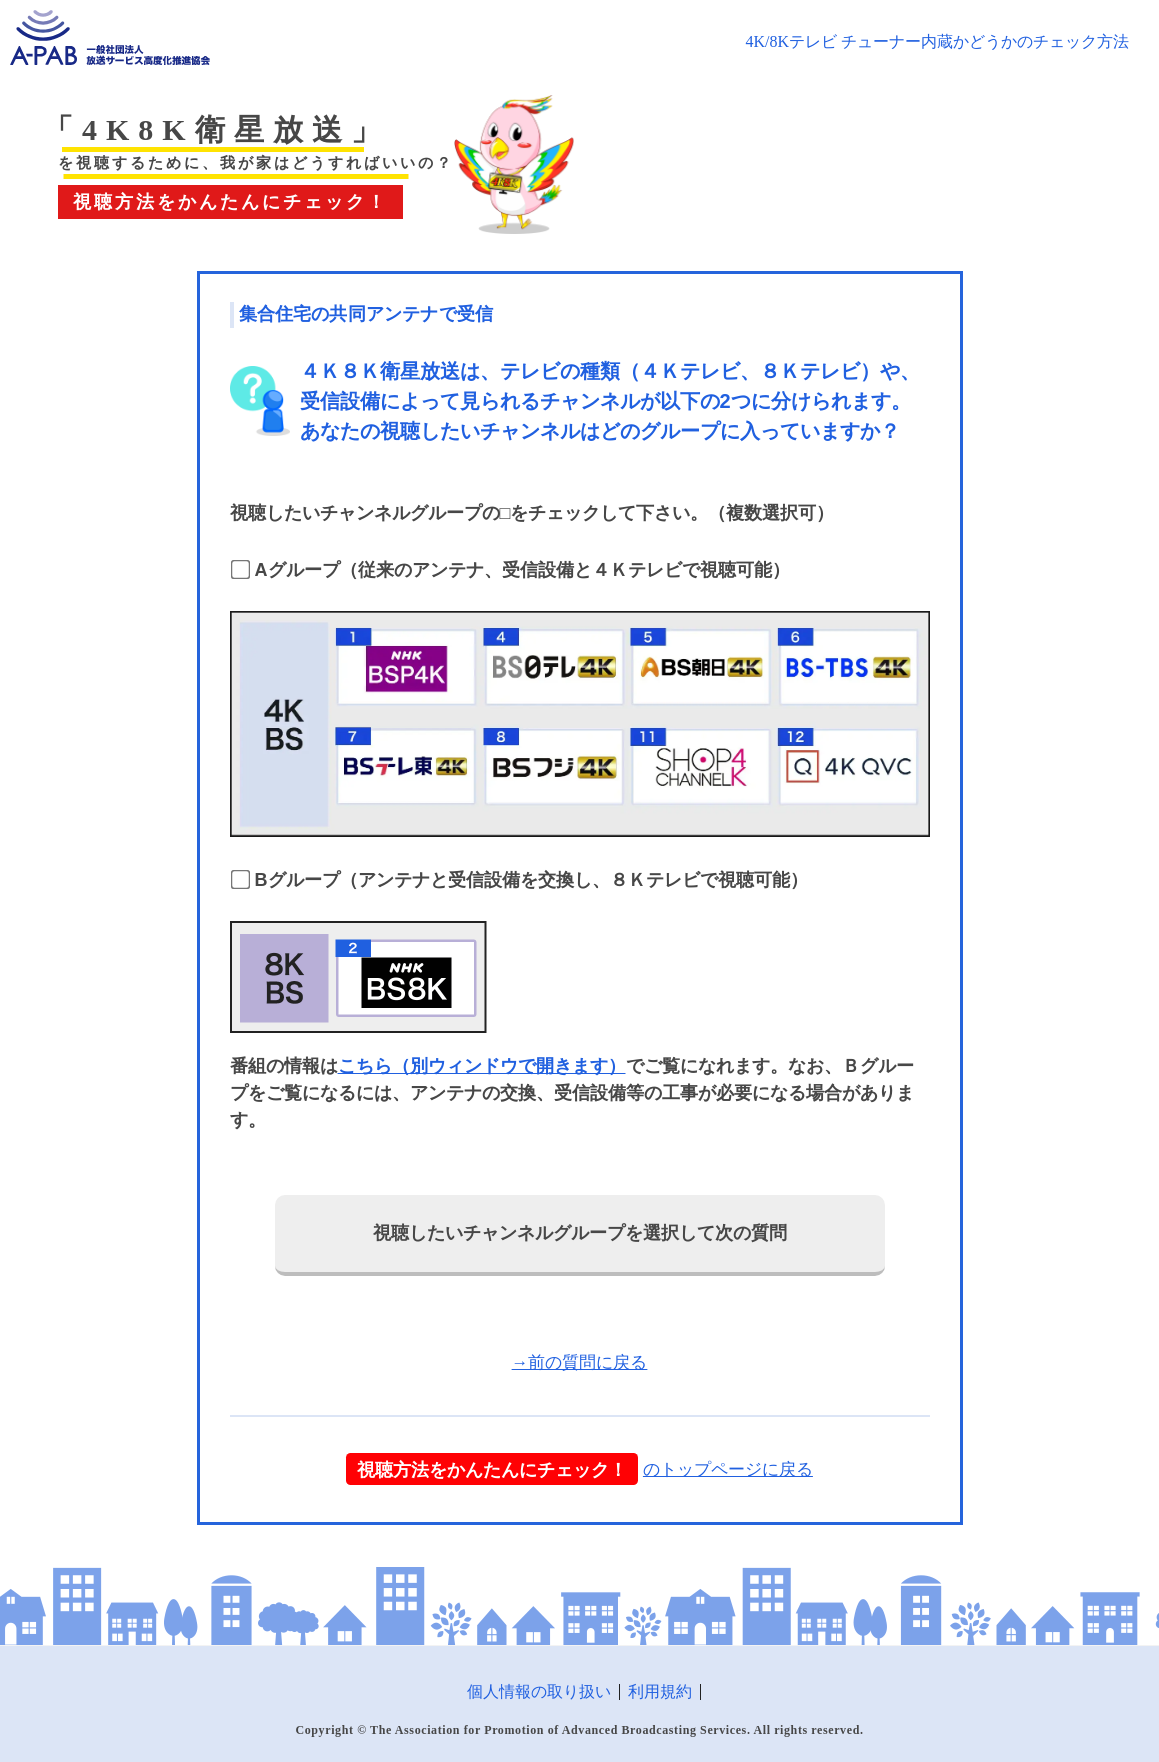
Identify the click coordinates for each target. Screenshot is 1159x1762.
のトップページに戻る (728, 1469)
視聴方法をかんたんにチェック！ (492, 1468)
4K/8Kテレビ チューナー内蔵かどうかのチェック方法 (937, 41)
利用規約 (660, 1691)
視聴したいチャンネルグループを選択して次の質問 (580, 1233)
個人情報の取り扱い (539, 1691)
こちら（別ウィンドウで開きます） (482, 1066)
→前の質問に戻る (580, 1362)
